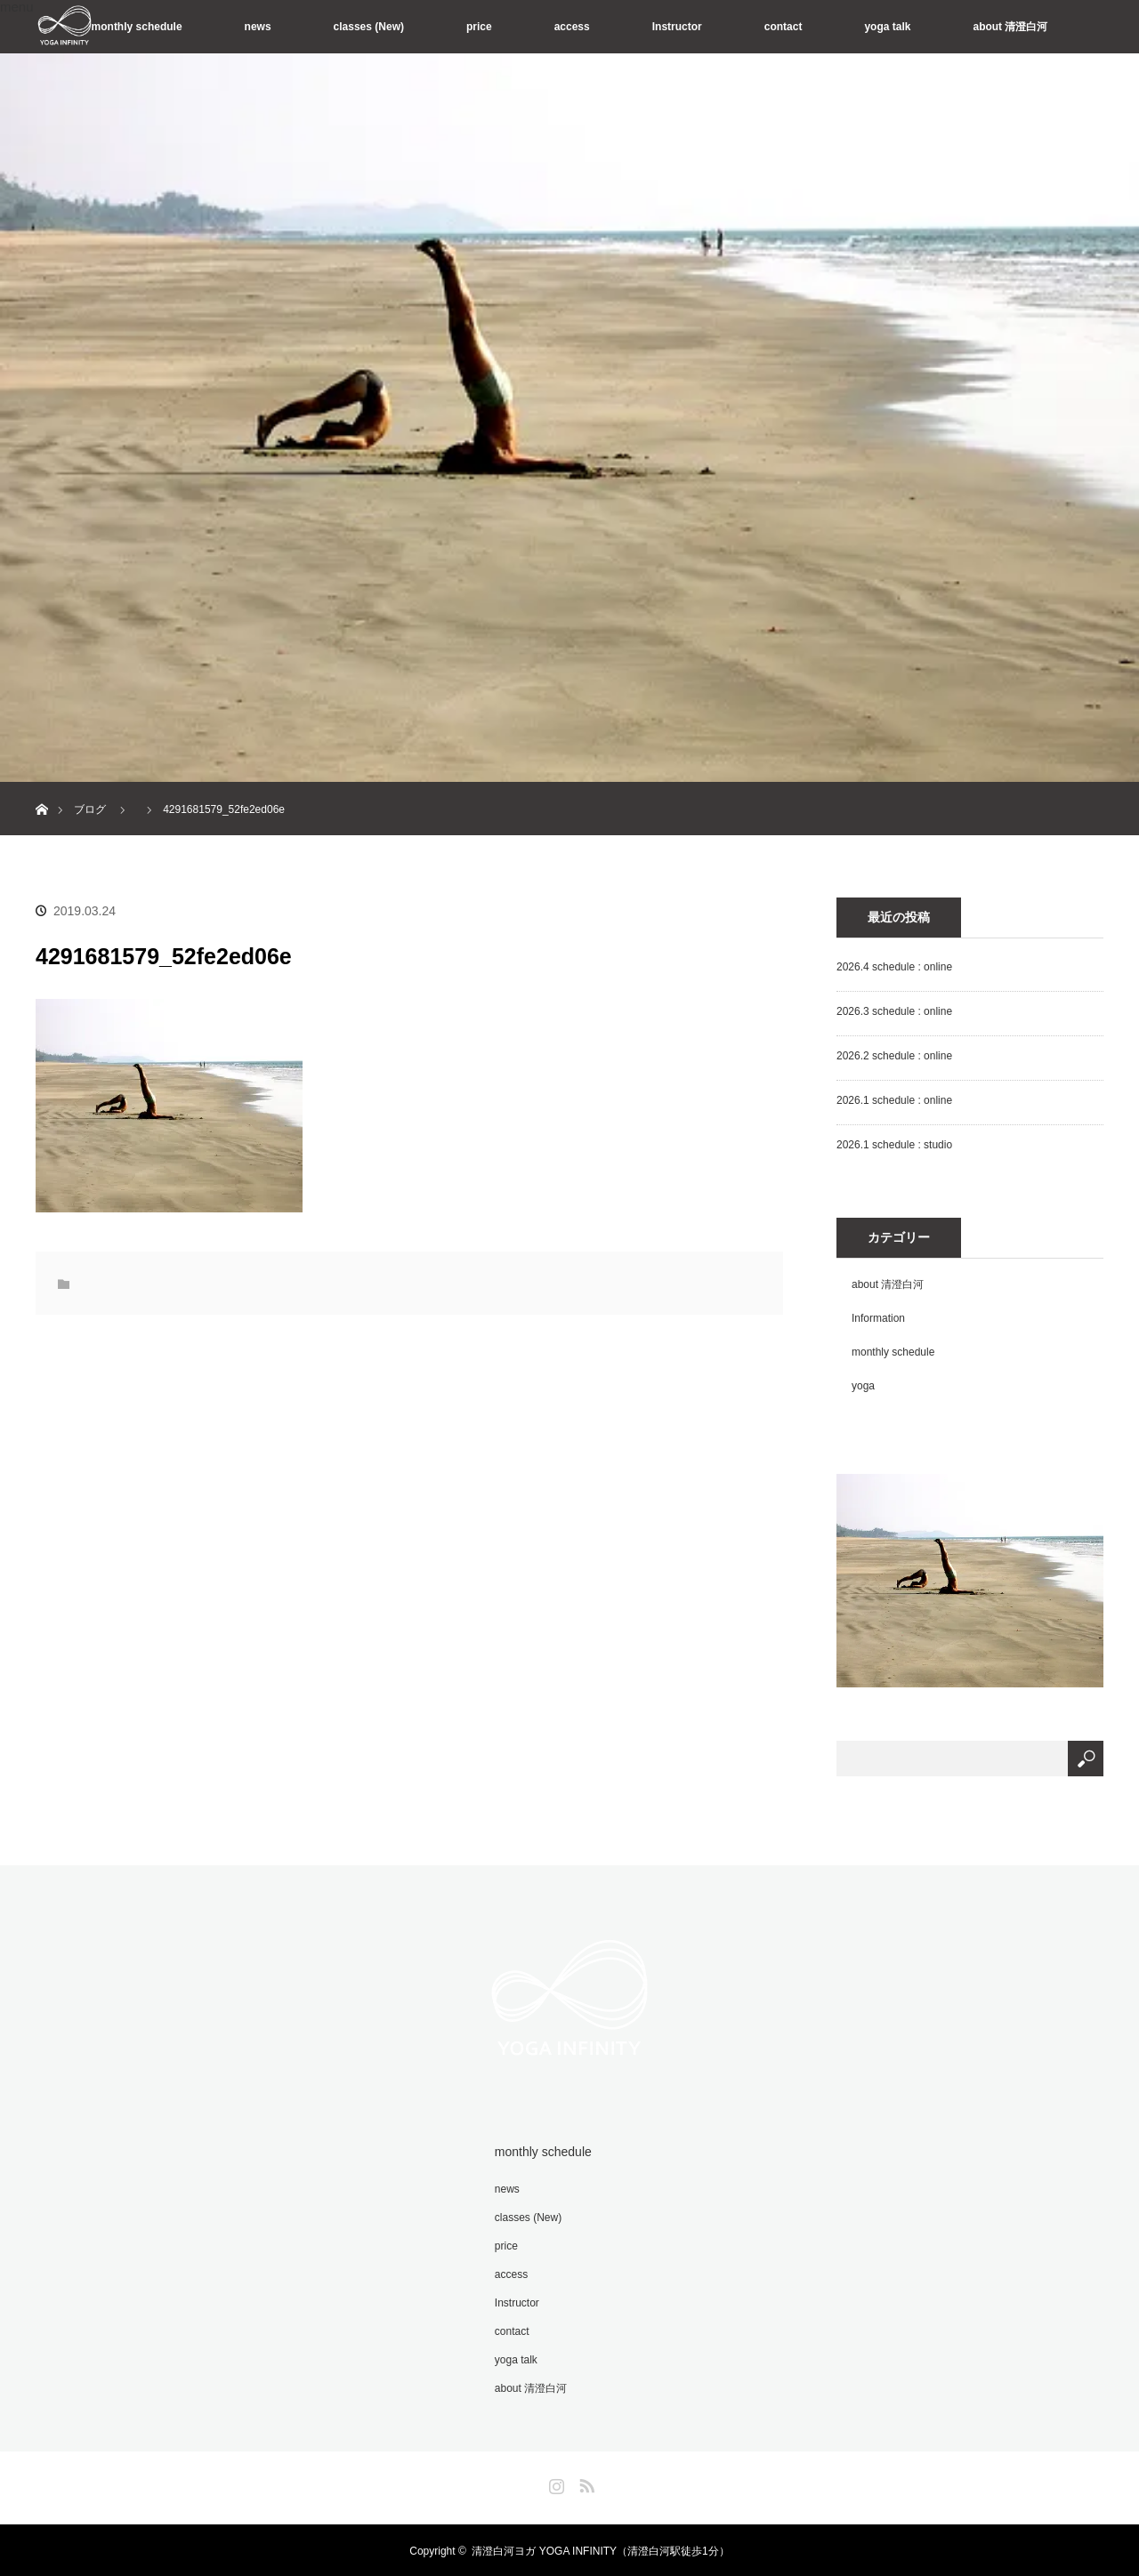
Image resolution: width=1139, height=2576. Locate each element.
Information (878, 1318)
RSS (584, 2480)
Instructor (677, 26)
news (258, 26)
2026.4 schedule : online (894, 967)
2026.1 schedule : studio (894, 1145)
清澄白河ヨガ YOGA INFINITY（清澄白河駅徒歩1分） (600, 2549)
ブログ (90, 809)
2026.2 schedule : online (894, 1056)
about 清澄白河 (1010, 26)
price (479, 26)
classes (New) (369, 26)
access (572, 26)
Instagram (554, 2480)
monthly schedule (137, 26)
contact (783, 26)
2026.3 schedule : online (894, 1011)
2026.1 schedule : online (894, 1100)
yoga (863, 1386)
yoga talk (887, 26)
